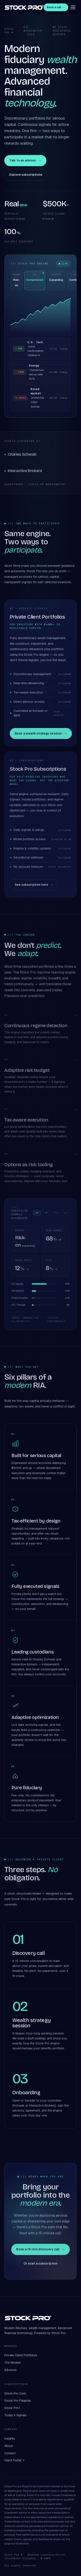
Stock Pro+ (12, 2408)
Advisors (10, 2370)
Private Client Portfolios (20, 2355)
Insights (9, 2438)
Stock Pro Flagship (17, 2400)
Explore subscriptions (25, 175)
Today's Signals (15, 2415)
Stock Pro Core (15, 2393)
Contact (10, 2453)
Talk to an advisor (25, 160)
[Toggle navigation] (73, 7)
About (8, 2446)
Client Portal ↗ (14, 2460)
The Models (12, 2362)
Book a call (56, 7)
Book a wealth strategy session (41, 738)
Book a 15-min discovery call (40, 2253)
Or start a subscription (40, 2268)
